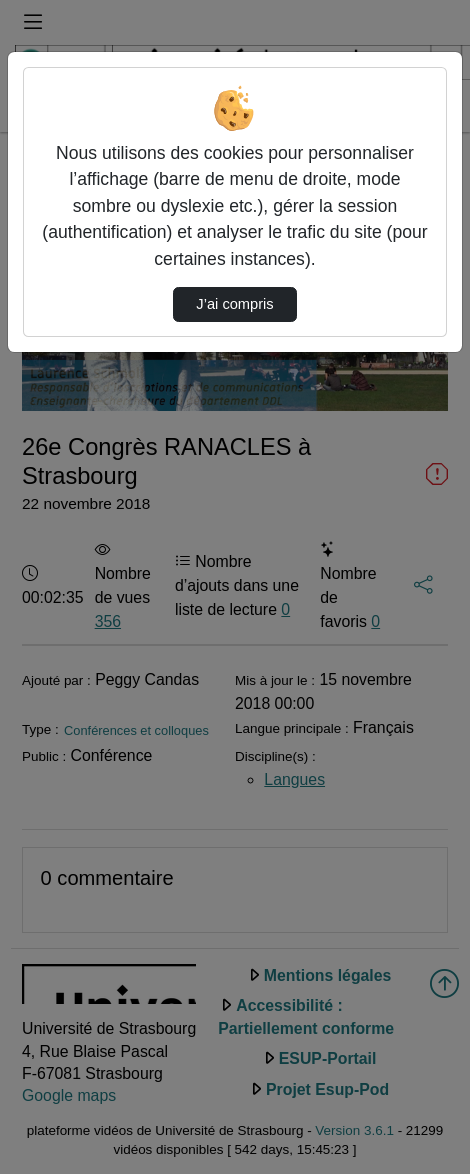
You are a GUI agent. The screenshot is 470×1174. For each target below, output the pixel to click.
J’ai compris (234, 304)
